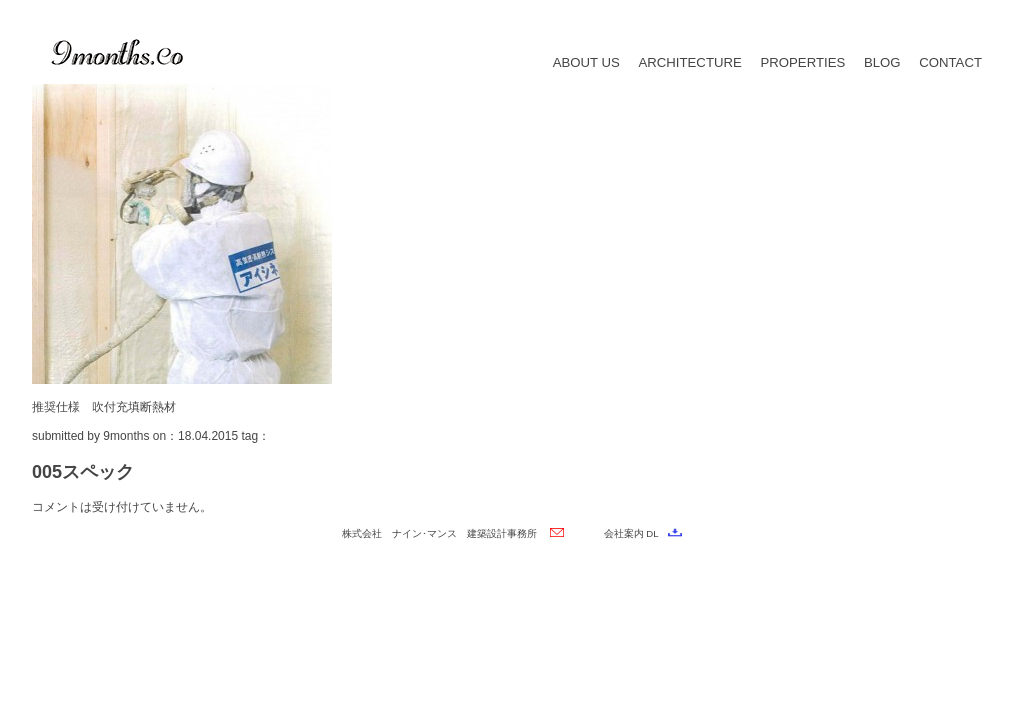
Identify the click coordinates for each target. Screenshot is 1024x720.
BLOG (882, 62)
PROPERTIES (802, 62)
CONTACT (950, 62)
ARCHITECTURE (689, 62)
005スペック (83, 472)
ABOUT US (586, 62)
